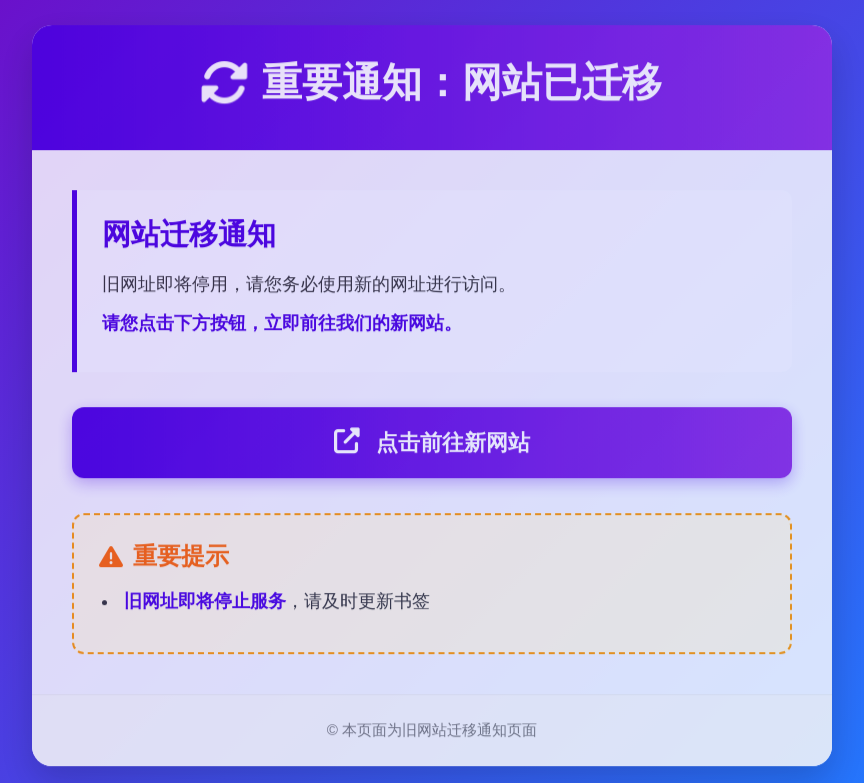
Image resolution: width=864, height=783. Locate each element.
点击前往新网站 (432, 444)
